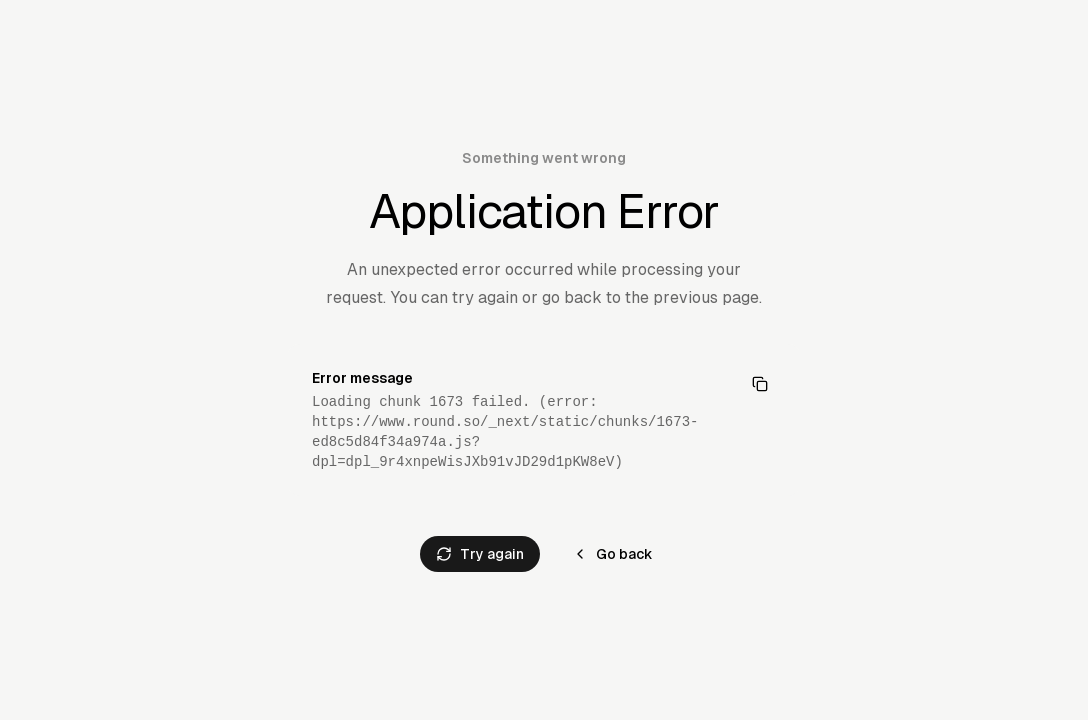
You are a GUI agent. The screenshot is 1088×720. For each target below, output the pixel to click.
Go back (612, 554)
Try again (480, 554)
